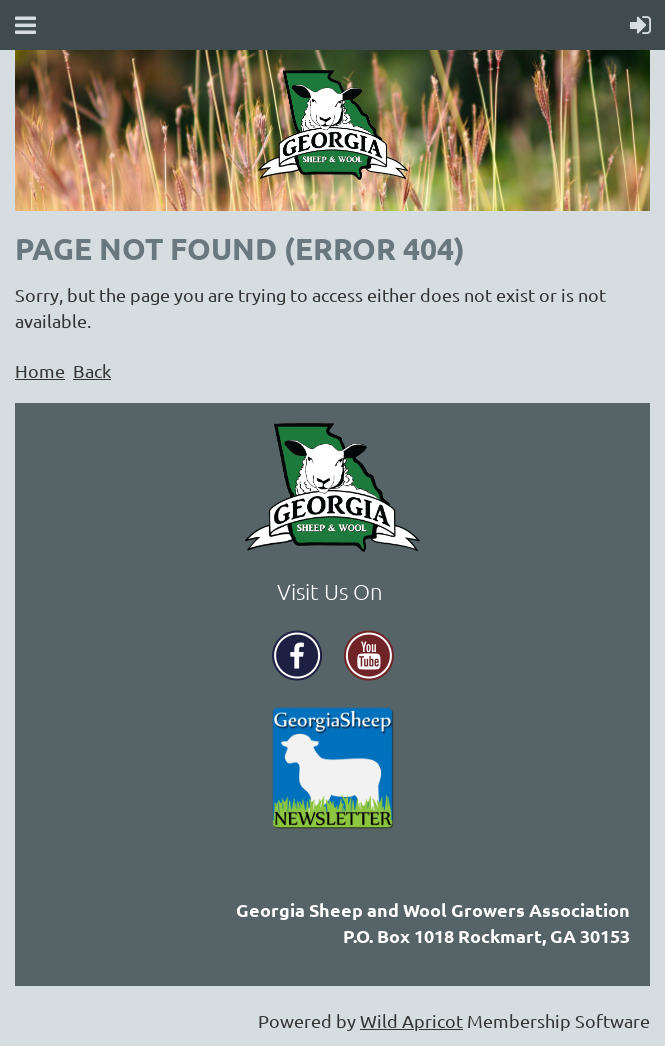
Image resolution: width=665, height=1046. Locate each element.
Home (40, 370)
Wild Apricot (411, 1020)
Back (92, 370)
